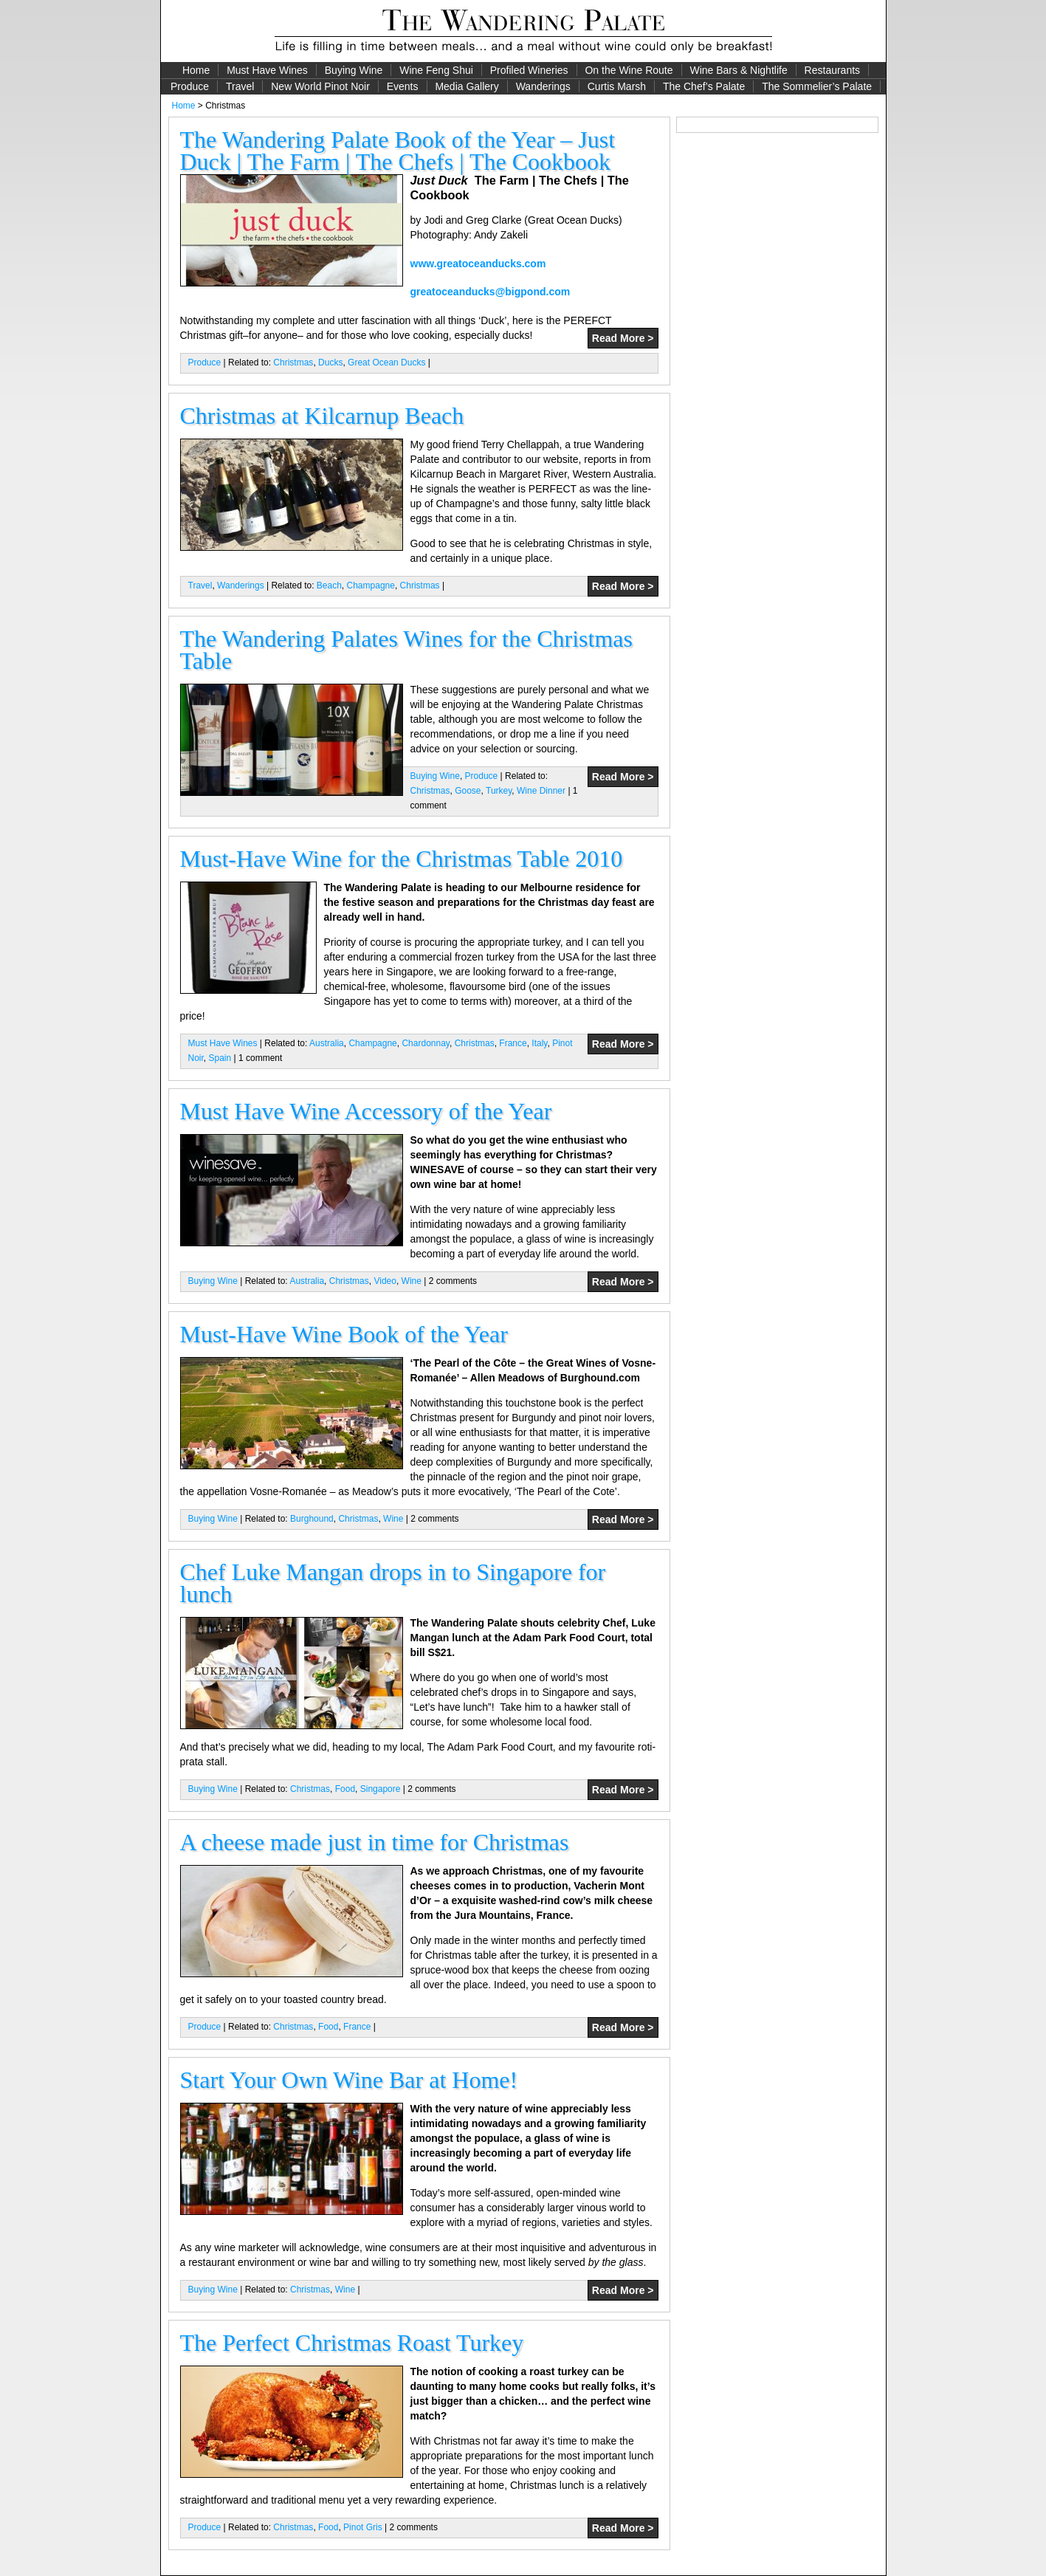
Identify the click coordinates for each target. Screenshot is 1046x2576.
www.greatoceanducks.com (478, 263)
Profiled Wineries (529, 70)
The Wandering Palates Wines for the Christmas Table (406, 649)
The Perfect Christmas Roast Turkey (352, 2342)
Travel (240, 86)
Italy (539, 1043)
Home (196, 70)
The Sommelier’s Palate (817, 86)
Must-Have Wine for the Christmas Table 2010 (401, 858)
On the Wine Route (628, 70)
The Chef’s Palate (704, 86)
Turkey (499, 791)
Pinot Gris (362, 2527)
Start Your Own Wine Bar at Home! (349, 2080)
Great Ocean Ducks (386, 362)
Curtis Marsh (617, 86)
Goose (468, 791)
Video (385, 1281)
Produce (190, 86)
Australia (326, 1043)
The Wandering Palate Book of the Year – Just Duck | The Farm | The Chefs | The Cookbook (398, 150)
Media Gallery (466, 86)
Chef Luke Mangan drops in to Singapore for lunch (393, 1583)
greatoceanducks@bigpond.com (490, 292)
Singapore (380, 1789)
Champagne (371, 585)
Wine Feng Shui (436, 70)
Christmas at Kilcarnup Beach (322, 415)
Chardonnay (426, 1043)
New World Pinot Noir (320, 86)
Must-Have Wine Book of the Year (344, 1334)
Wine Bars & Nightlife (738, 70)
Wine (412, 1281)
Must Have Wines (267, 70)
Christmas (293, 362)
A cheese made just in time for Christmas (374, 1842)
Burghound (312, 1519)
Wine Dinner (541, 791)
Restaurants (832, 70)
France (512, 1043)
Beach (329, 585)
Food (345, 1789)
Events (403, 86)
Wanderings (543, 86)
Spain (220, 1058)
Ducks (330, 362)
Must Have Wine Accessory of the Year (366, 1111)
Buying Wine (354, 70)
